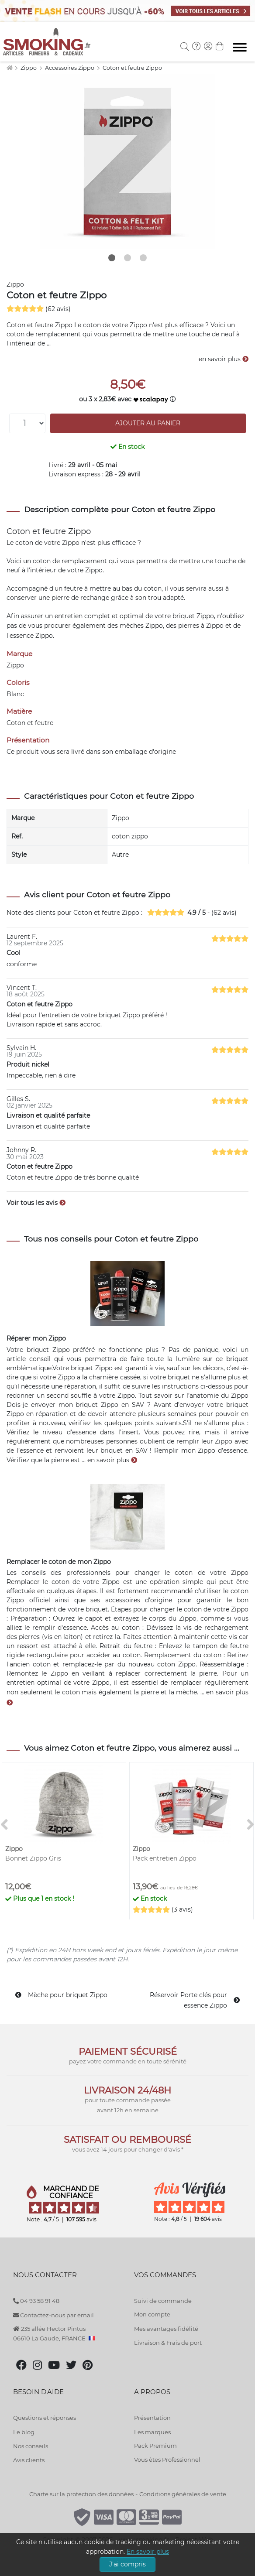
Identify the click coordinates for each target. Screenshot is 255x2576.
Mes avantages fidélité (166, 2328)
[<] (4, 1825)
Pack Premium (155, 2445)
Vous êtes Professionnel (167, 2459)
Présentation (152, 2417)
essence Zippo (31, 636)
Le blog (23, 2432)
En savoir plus (148, 2551)
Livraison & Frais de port (168, 2342)
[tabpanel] (127, 161)
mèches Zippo (141, 625)
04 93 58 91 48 (36, 2300)
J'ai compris (127, 2564)
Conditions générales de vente (182, 2493)
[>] (250, 1825)
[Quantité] (27, 423)
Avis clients (29, 2459)
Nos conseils (30, 2446)
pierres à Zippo (201, 625)
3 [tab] (143, 257)
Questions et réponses (44, 2417)
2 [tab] (127, 257)
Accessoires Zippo (70, 68)
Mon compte (152, 2314)
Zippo (29, 68)
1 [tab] (111, 257)
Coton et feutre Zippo (132, 68)
